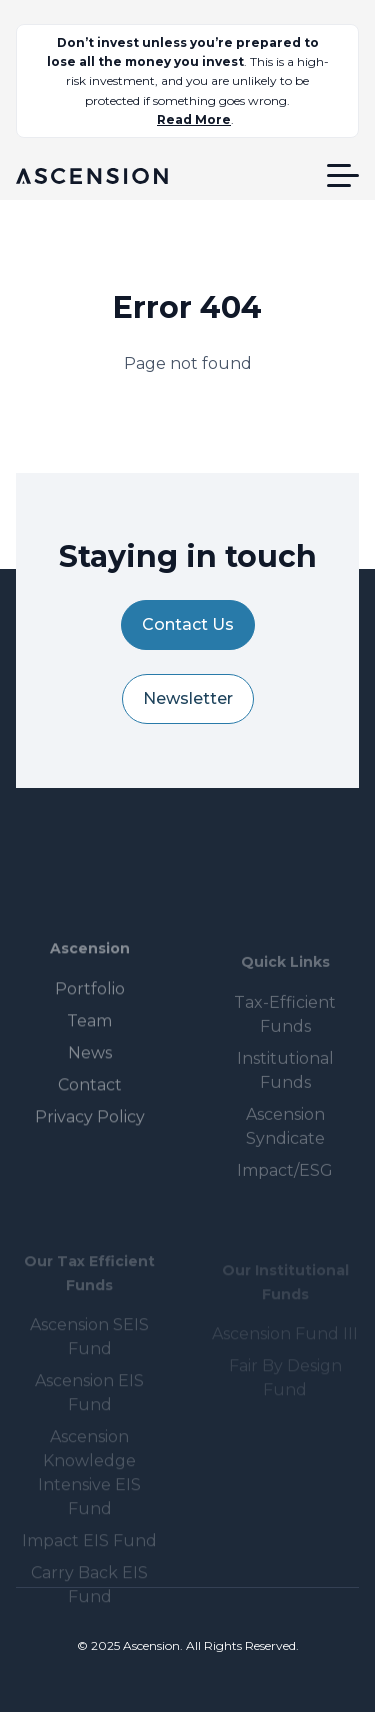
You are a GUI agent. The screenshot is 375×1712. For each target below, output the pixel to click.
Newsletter (188, 698)
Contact (90, 1109)
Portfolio (90, 1013)
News (90, 1077)
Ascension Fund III (285, 1344)
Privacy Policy (90, 1141)
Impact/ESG (285, 1190)
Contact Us (188, 624)
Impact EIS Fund (89, 1556)
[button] (343, 176)
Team (89, 1045)
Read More (194, 119)
